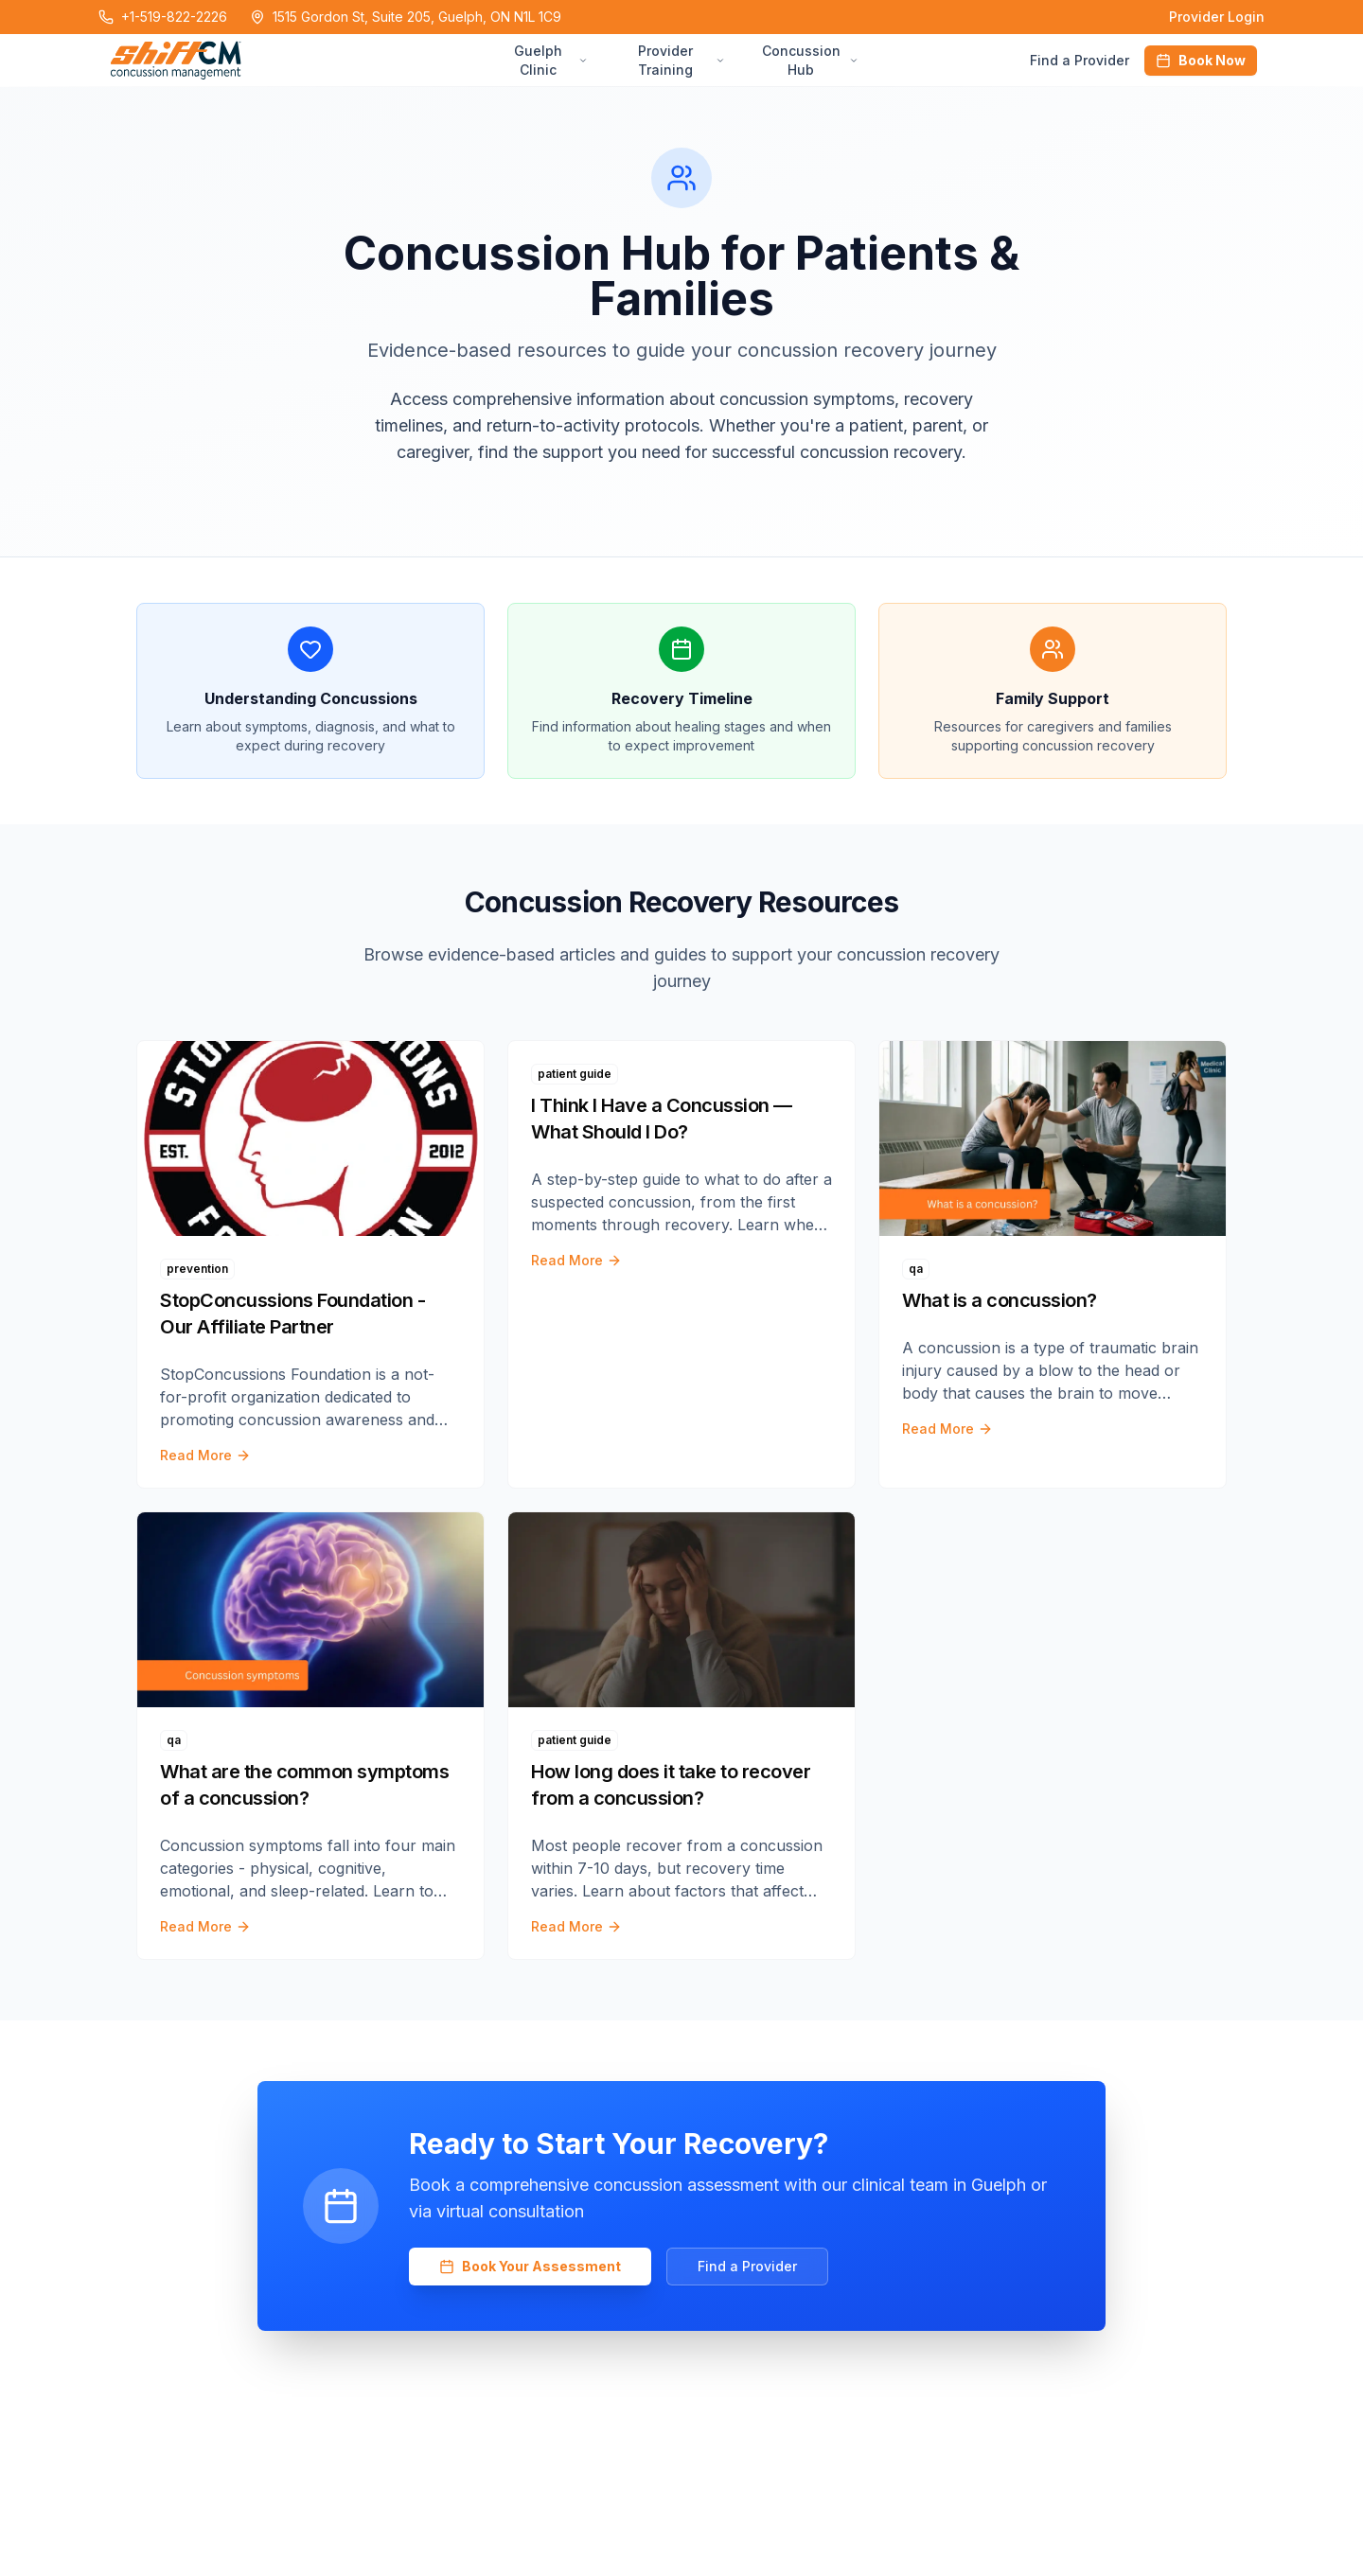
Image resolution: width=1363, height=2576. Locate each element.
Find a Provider (1079, 60)
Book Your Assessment (530, 2266)
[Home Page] (297, 60)
